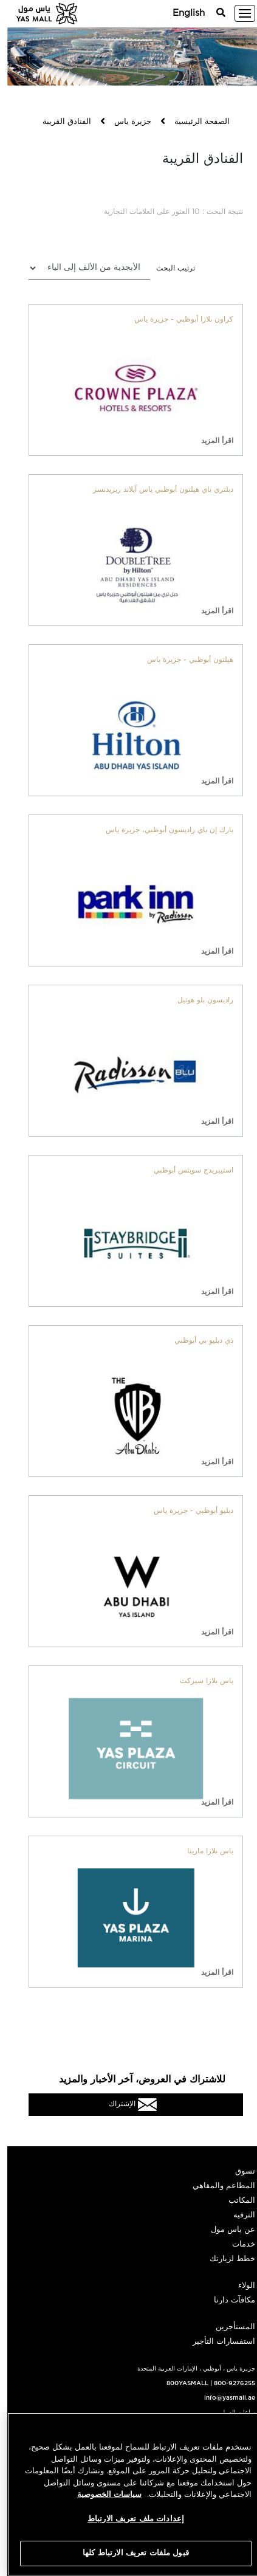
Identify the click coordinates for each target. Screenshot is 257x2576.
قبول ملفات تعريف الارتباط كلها (128, 2553)
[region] (128, 2494)
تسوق (238, 2171)
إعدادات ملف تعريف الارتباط (128, 2519)
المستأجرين (228, 2327)
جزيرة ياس (125, 122)
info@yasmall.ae (222, 2398)
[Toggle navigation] (237, 13)
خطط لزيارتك (225, 2259)
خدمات (236, 2244)
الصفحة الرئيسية (194, 122)
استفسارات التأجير (216, 2342)
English (181, 13)
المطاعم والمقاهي (216, 2186)
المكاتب (234, 2201)
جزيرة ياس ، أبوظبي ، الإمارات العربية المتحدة (189, 2369)
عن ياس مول (226, 2230)
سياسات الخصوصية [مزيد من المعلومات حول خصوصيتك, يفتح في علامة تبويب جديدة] (102, 2495)
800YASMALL (180, 2383)
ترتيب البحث (168, 268)
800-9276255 (227, 2383)
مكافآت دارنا (227, 2300)
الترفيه (237, 2215)
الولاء (239, 2285)
